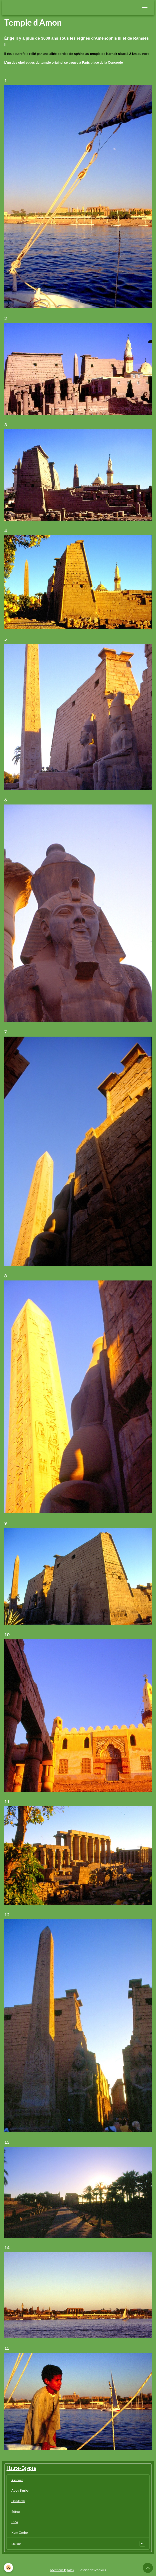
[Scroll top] (148, 2568)
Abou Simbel (20, 2490)
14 (7, 2247)
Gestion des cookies (92, 2570)
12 (7, 1914)
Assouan (17, 2480)
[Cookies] (8, 2567)
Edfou (15, 2511)
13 (7, 2142)
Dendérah (18, 2501)
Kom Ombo (19, 2532)
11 (7, 1801)
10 (7, 1634)
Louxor (16, 2543)
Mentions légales (62, 2570)
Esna (14, 2522)
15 (7, 2348)
